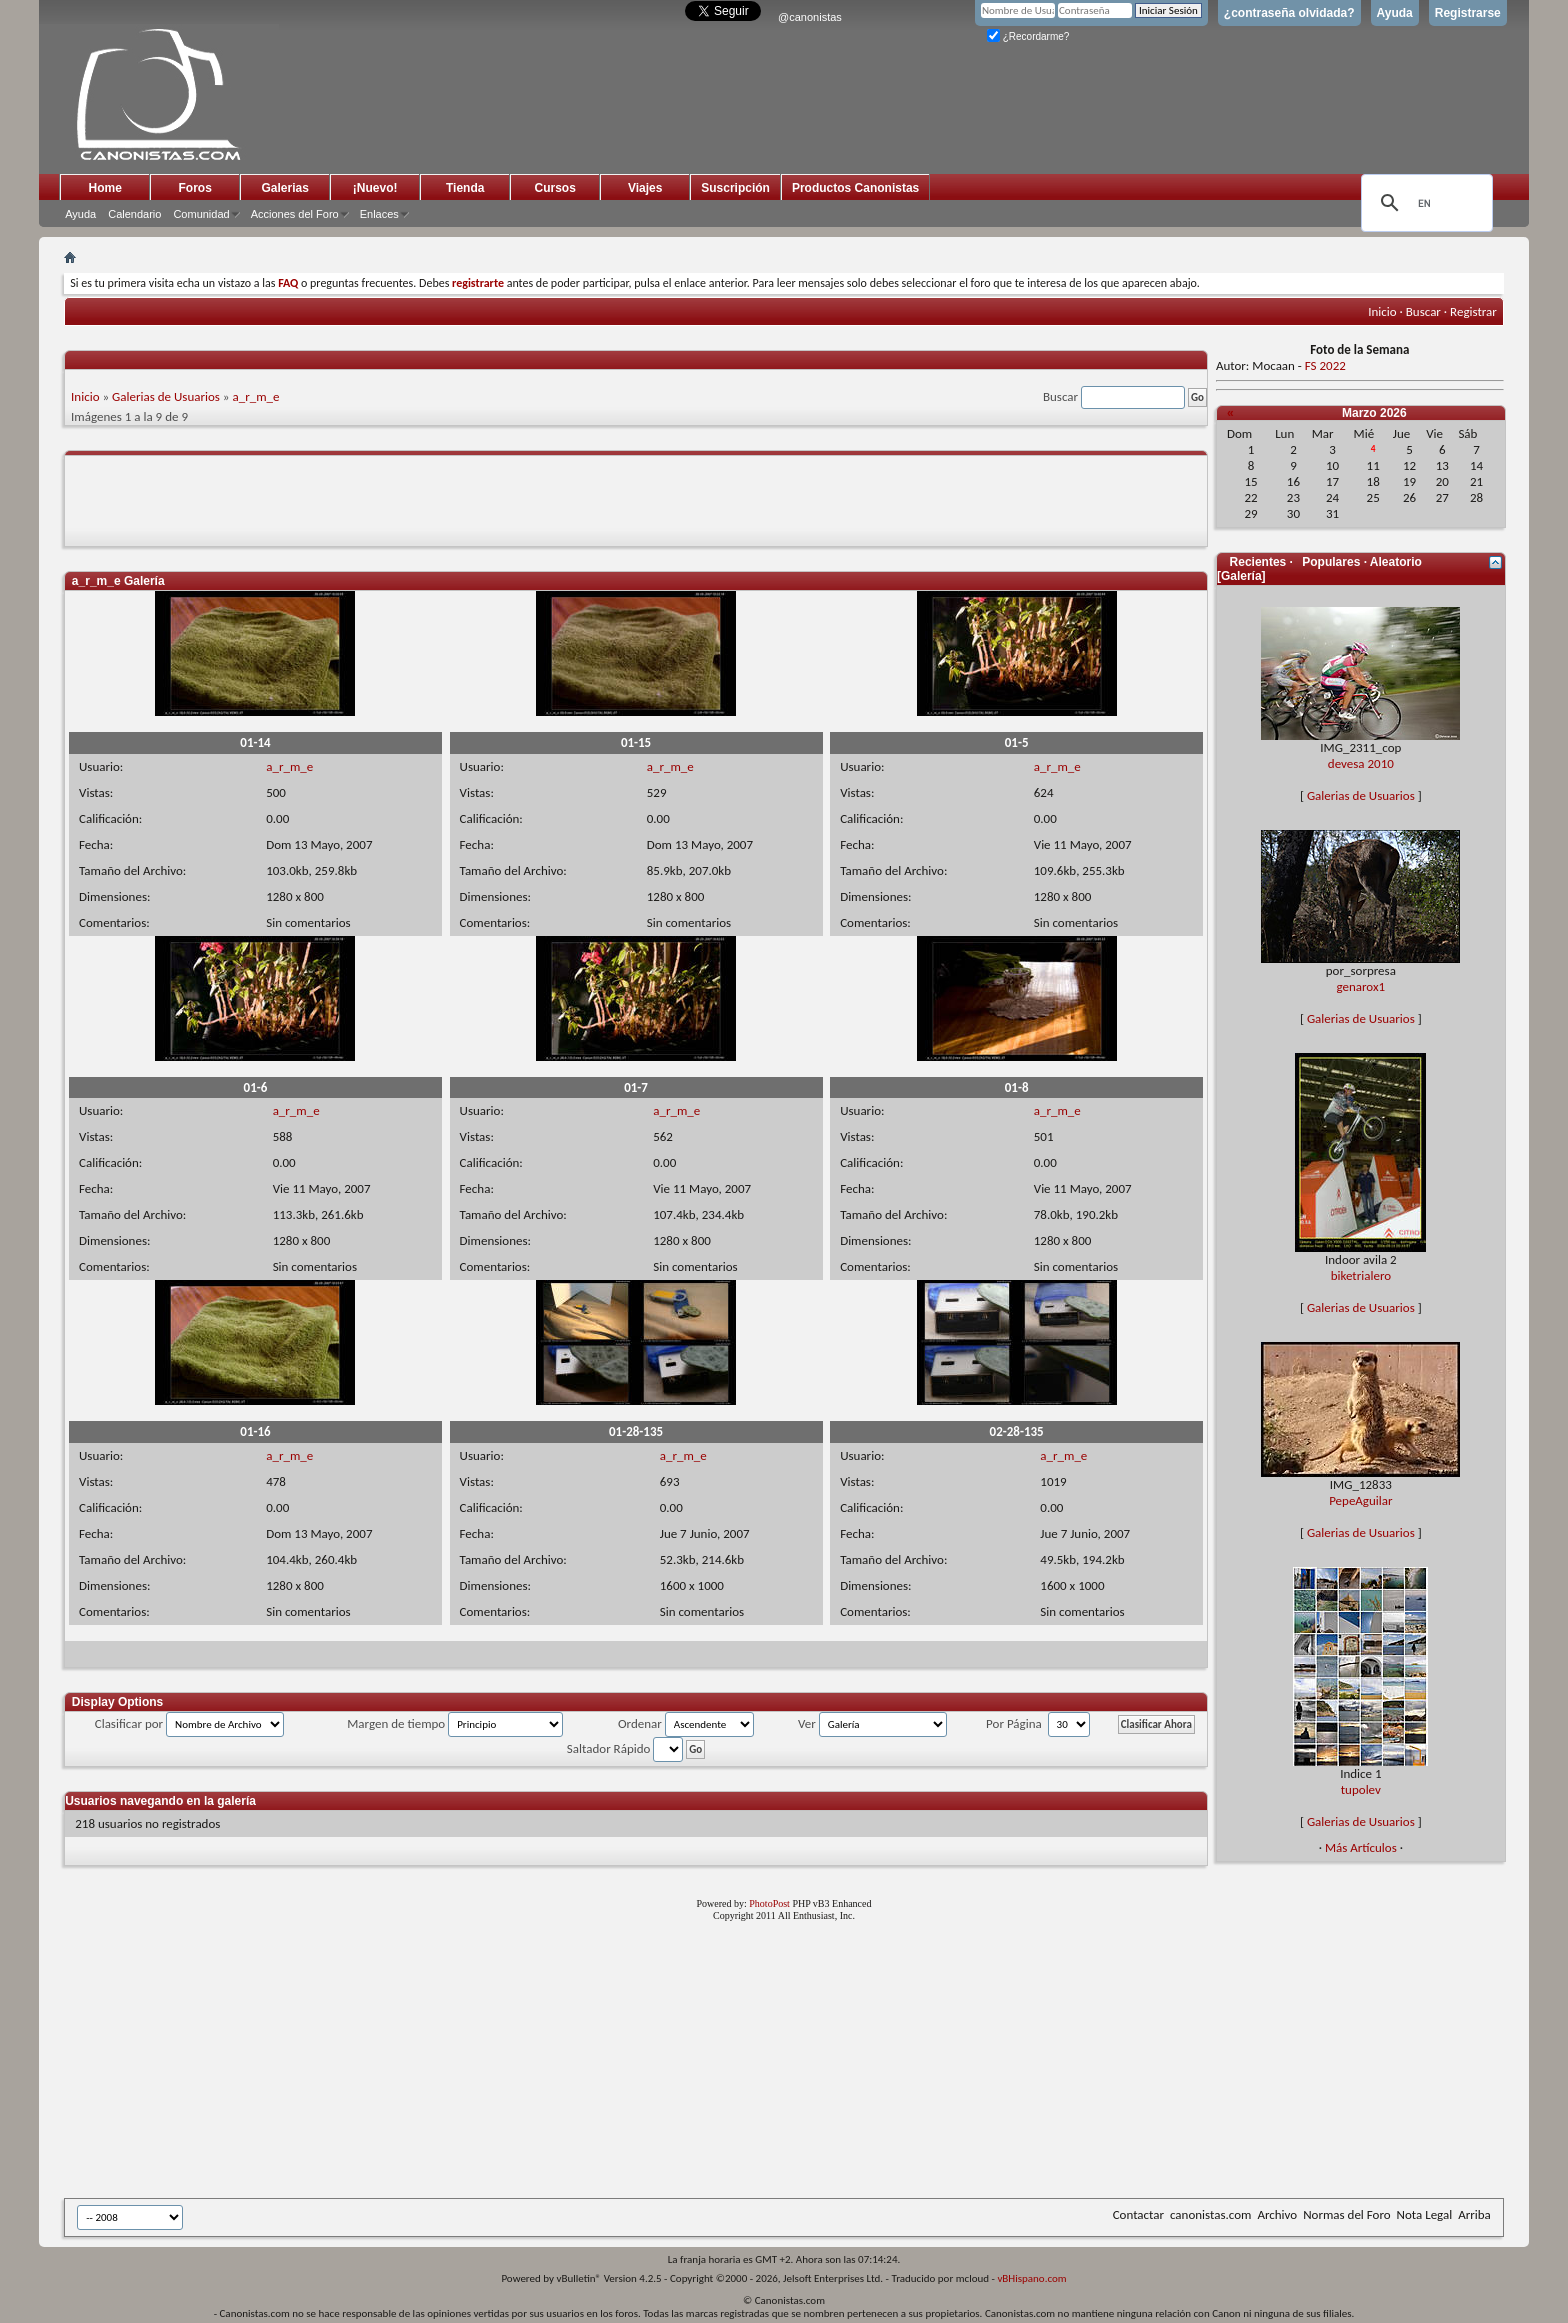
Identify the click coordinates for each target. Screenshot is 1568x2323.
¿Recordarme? (1028, 36)
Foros (195, 188)
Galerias (285, 188)
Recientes (1258, 562)
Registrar (1473, 311)
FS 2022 (1325, 365)
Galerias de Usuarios (166, 396)
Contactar (1138, 2214)
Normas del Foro (1346, 2214)
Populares (1331, 562)
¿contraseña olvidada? (1289, 13)
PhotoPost (769, 1903)
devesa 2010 (1361, 763)
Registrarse (1468, 13)
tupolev (1361, 1789)
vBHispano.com (1031, 2278)
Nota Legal (1425, 2214)
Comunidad (201, 214)
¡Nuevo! (375, 188)
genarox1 (1361, 986)
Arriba (1474, 2214)
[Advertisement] (554, 2064)
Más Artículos (1361, 1847)
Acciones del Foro (295, 214)
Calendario (134, 214)
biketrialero (1361, 1275)
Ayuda (1395, 13)
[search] (1424, 203)
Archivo (1277, 2214)
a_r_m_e (255, 396)
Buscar (1423, 311)
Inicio (1382, 311)
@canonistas (810, 17)
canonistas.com (1210, 2214)
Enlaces (379, 214)
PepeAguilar (1360, 1500)
